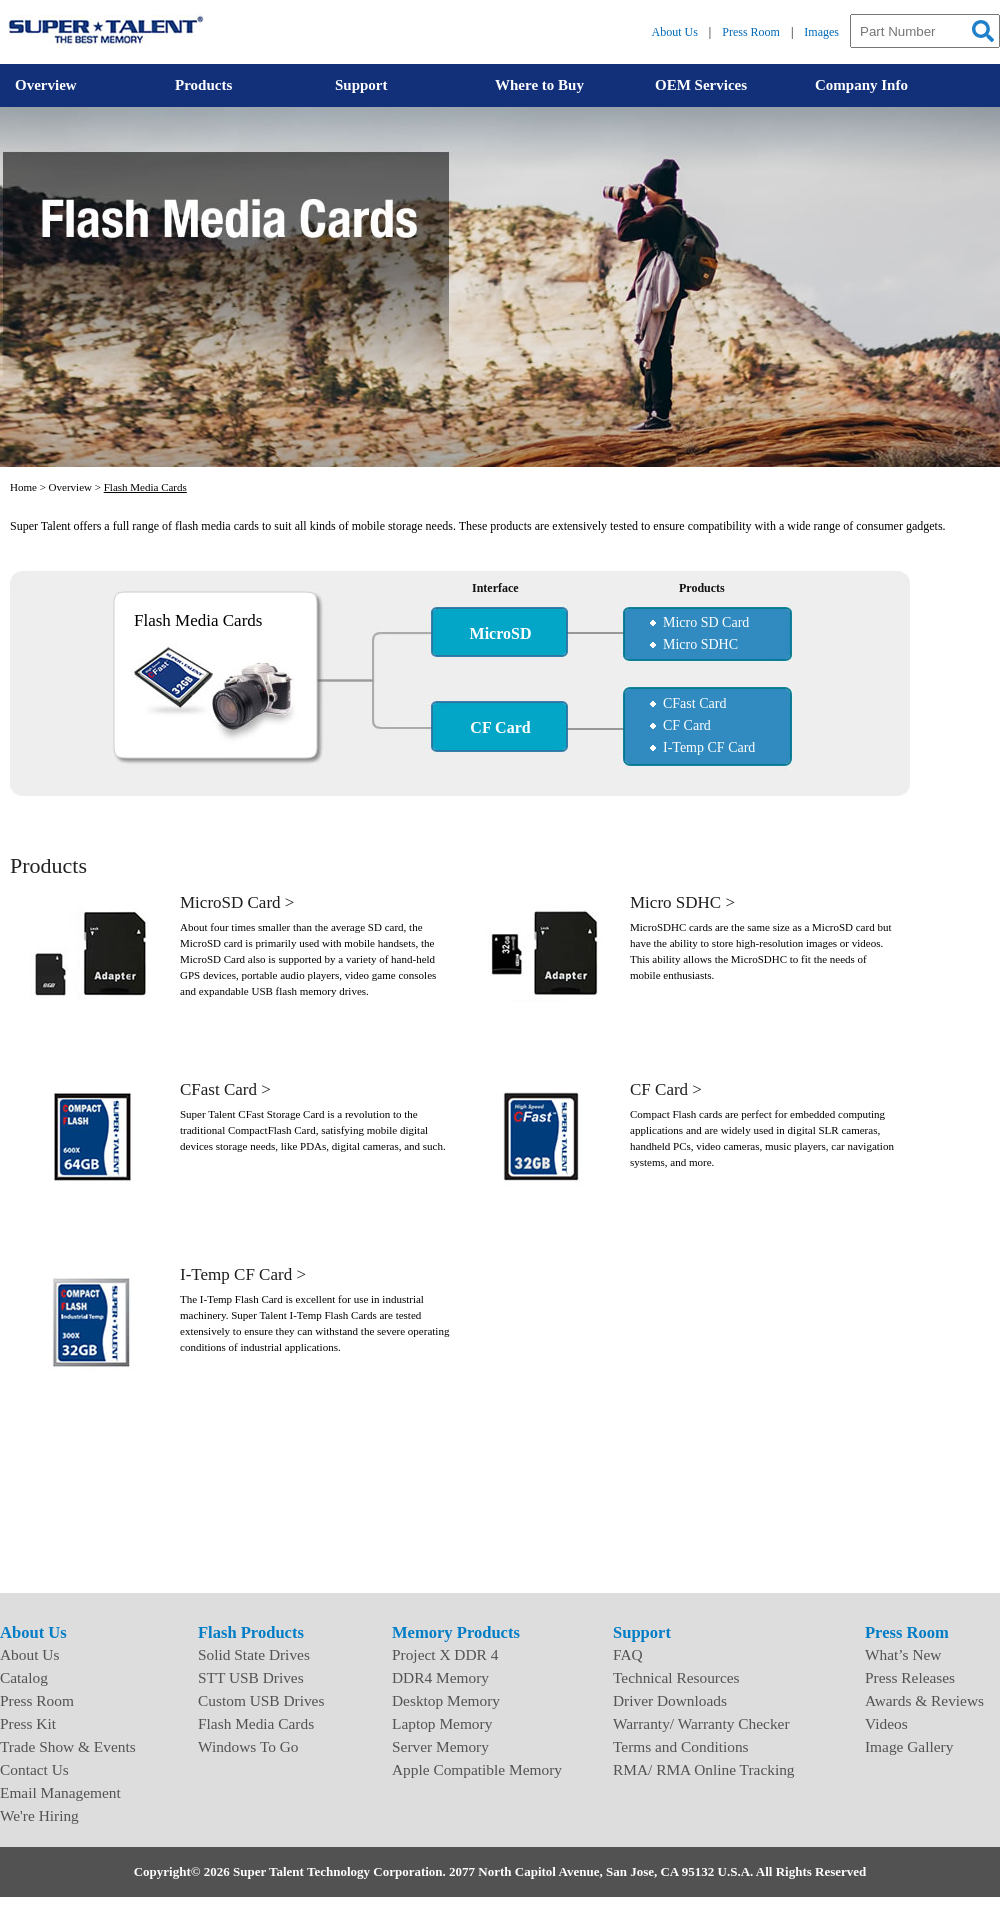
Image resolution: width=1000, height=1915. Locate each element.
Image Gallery (909, 1746)
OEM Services (701, 85)
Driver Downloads (670, 1700)
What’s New (903, 1654)
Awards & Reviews (924, 1700)
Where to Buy (539, 85)
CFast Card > (225, 1089)
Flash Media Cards (145, 487)
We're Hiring (39, 1815)
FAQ (628, 1654)
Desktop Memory (446, 1700)
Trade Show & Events (68, 1746)
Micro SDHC (700, 644)
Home (23, 487)
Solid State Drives (254, 1654)
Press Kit (28, 1723)
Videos (886, 1723)
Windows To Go (248, 1746)
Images (821, 32)
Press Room (751, 32)
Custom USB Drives (261, 1700)
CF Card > (666, 1089)
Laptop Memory (442, 1723)
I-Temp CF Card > (243, 1274)
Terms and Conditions (681, 1746)
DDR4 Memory (440, 1677)
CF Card (687, 725)
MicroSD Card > (237, 902)
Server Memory (440, 1746)
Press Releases (910, 1677)
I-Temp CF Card (709, 747)
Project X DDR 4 (445, 1654)
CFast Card (694, 703)
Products (203, 85)
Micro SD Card (706, 622)
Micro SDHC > (682, 902)
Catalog (24, 1677)
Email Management (60, 1792)
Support (361, 85)
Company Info (861, 85)
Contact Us (34, 1769)
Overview (46, 85)
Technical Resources (676, 1677)
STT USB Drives (251, 1677)
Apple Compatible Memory (477, 1769)
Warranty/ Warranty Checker (701, 1723)
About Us (675, 32)
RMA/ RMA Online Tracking (704, 1769)
